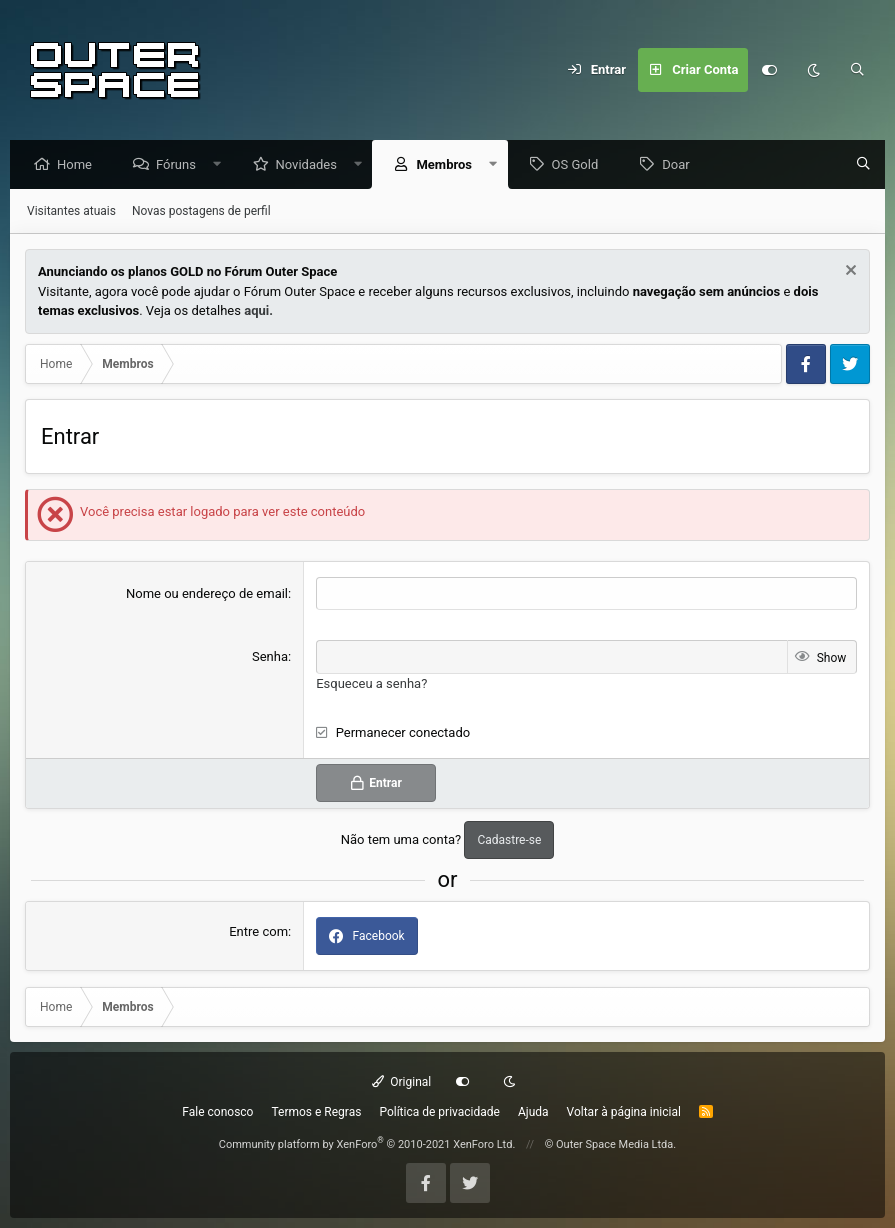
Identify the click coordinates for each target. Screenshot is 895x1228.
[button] (222, 165)
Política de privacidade (439, 1112)
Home (79, 165)
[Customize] (770, 70)
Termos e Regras (316, 1112)
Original (402, 1082)
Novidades (311, 165)
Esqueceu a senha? (371, 684)
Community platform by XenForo (367, 1144)
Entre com (258, 932)
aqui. (258, 311)
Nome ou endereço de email (207, 594)
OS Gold (580, 165)
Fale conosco (217, 1112)
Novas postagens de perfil (201, 212)
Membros (449, 165)
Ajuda (533, 1112)
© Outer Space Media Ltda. (611, 1144)
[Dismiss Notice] (848, 273)
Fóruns (181, 165)
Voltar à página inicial (624, 1112)
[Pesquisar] (858, 70)
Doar (680, 165)
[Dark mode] (814, 70)
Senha (270, 657)
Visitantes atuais (71, 212)
